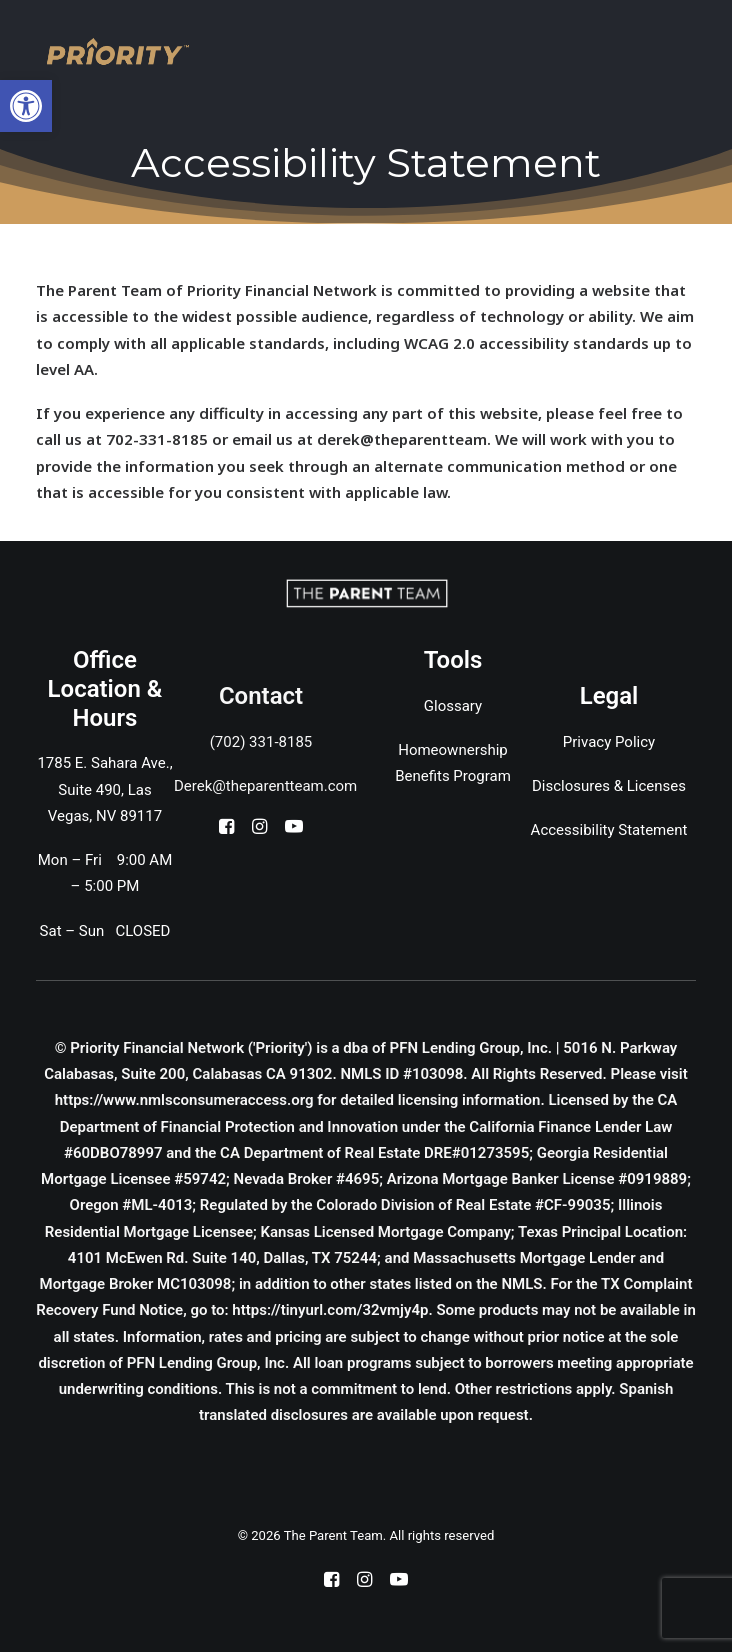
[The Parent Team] (118, 52)
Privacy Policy (609, 742)
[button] (226, 829)
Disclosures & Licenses (609, 786)
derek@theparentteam (402, 439)
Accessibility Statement (609, 830)
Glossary (453, 706)
